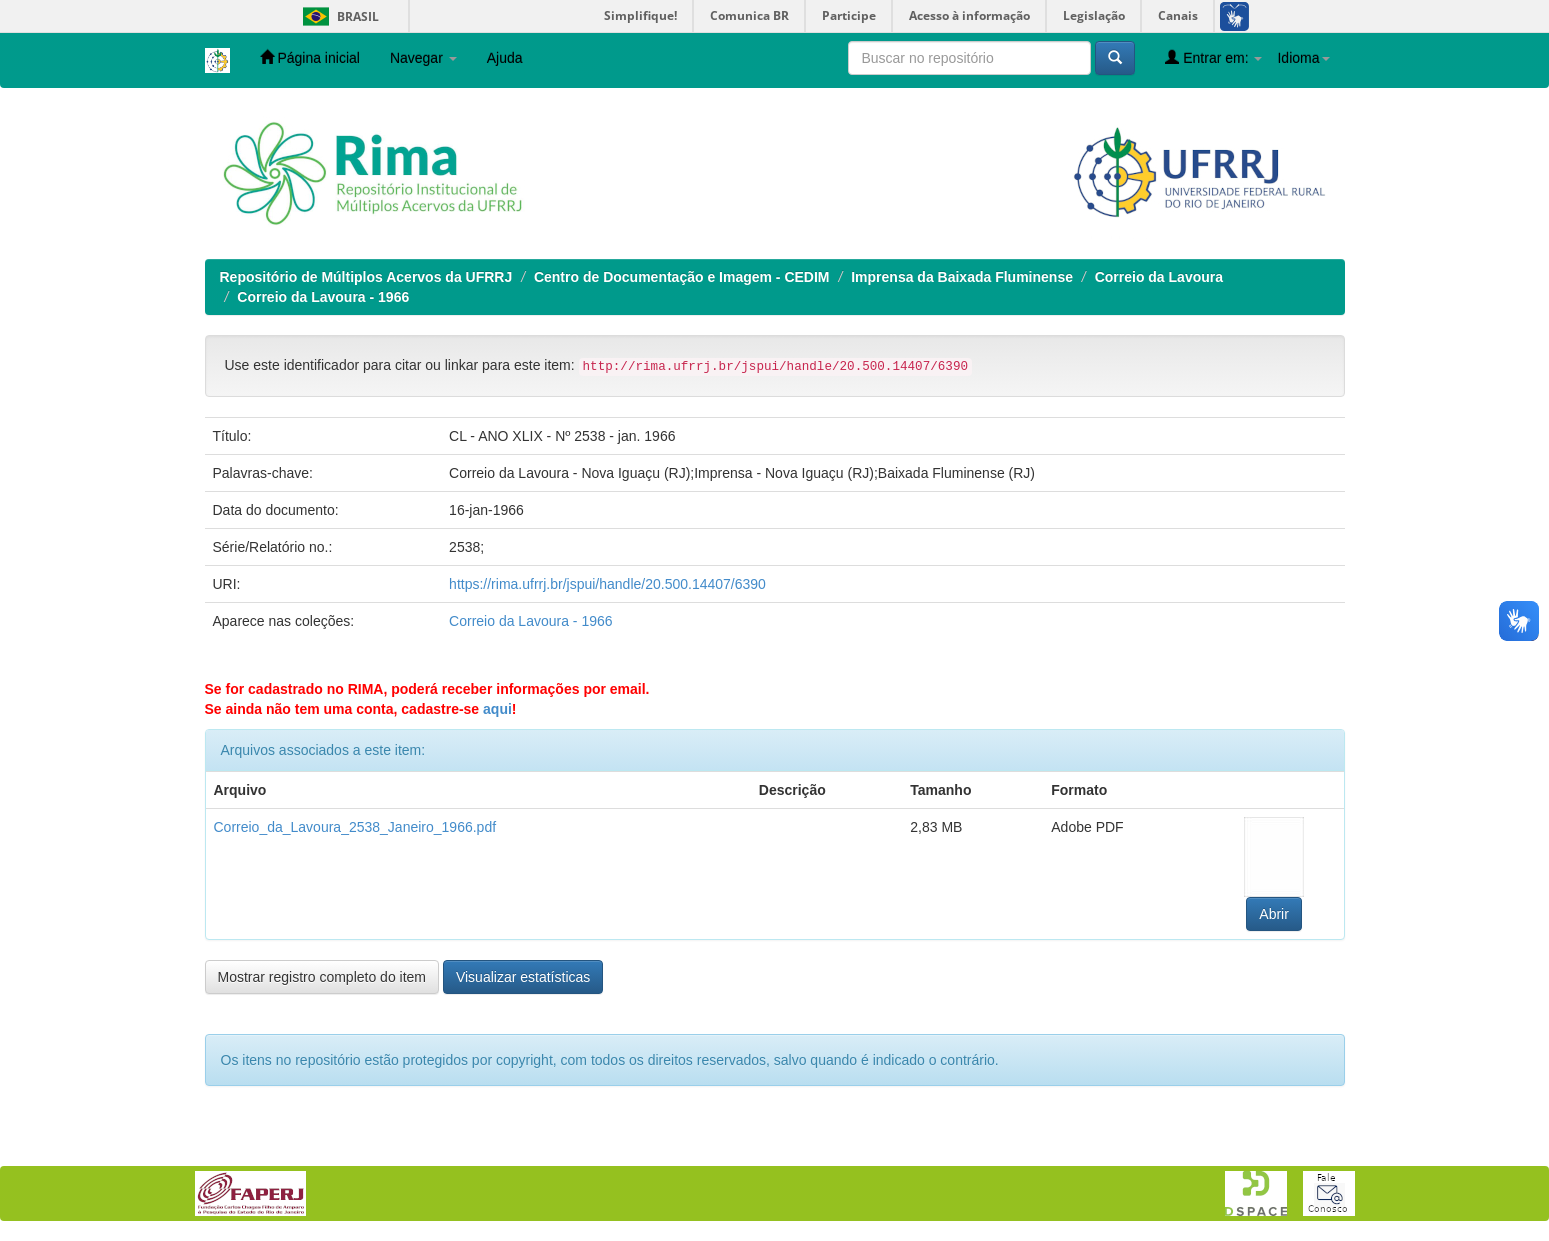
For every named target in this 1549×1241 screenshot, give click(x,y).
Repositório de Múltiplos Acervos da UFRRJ (366, 277)
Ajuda (505, 58)
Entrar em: (1213, 57)
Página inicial (310, 57)
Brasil (337, 16)
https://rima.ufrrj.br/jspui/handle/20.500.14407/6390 (607, 584)
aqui (497, 709)
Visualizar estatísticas (523, 977)
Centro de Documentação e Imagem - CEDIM (682, 277)
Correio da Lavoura (1159, 277)
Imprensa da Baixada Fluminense (962, 277)
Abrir (1274, 914)
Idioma (1303, 58)
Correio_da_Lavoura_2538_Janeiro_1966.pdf (355, 827)
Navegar (423, 58)
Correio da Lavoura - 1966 (323, 297)
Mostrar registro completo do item (322, 977)
